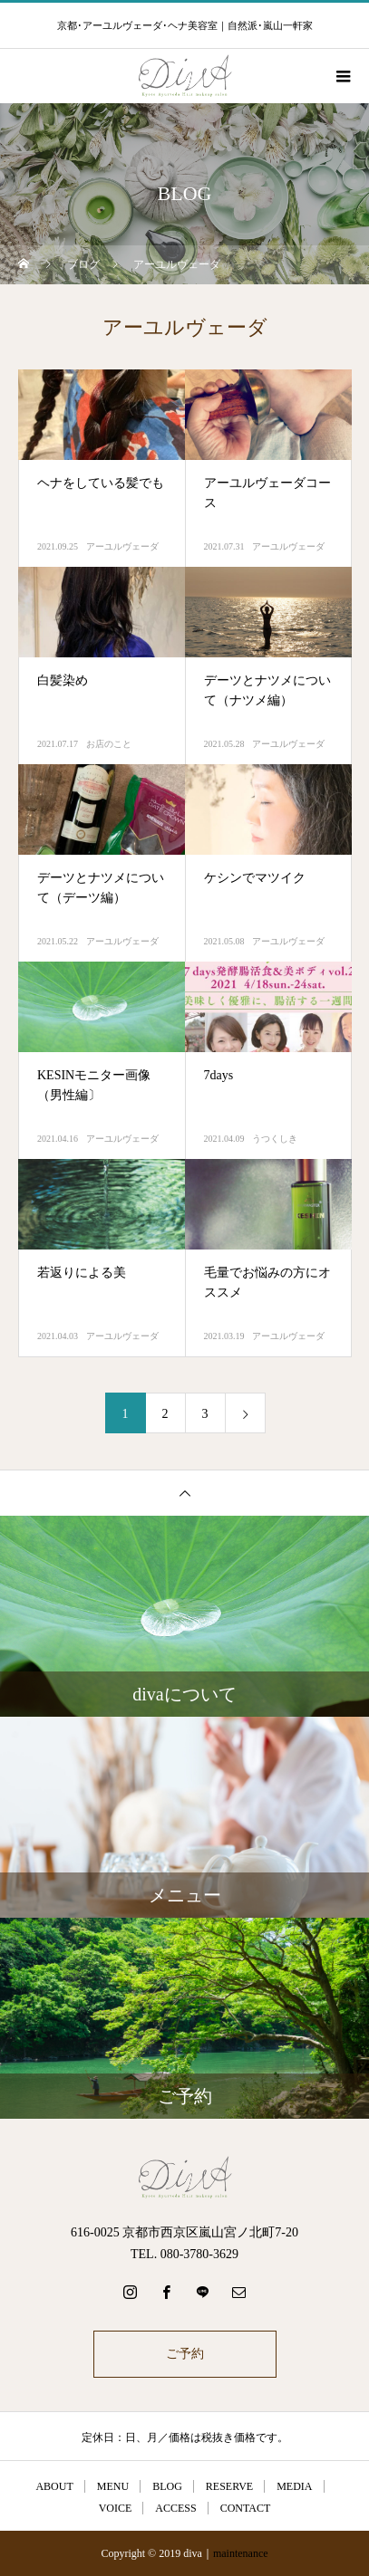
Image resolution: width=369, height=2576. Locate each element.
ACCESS (175, 2508)
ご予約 (185, 2354)
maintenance (240, 2553)
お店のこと (108, 744)
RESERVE (229, 2486)
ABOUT (54, 2486)
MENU (113, 2486)
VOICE (115, 2508)
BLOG (167, 2486)
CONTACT (245, 2508)
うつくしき (274, 1139)
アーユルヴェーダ (122, 546)
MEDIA (294, 2486)
